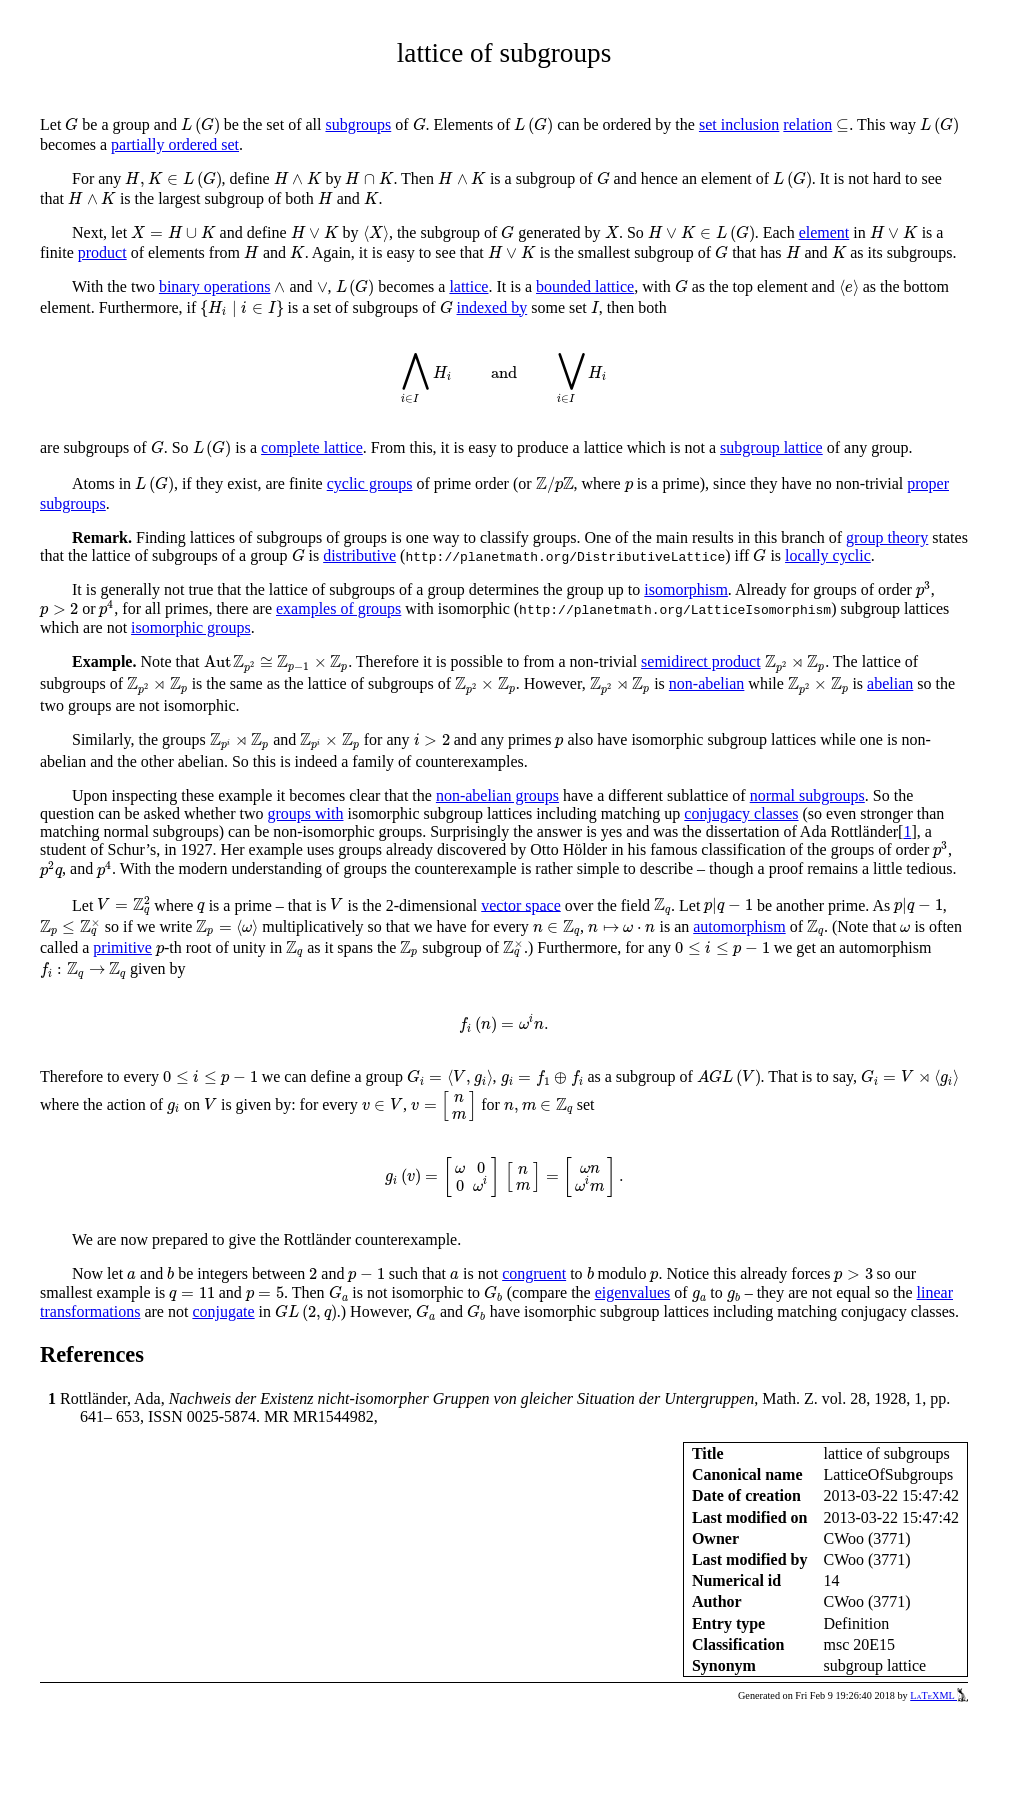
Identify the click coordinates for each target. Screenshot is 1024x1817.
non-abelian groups (497, 795)
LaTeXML (939, 1695)
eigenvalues (633, 1292)
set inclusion (739, 124)
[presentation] (71, 124)
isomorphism (686, 589)
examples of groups (338, 608)
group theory (887, 537)
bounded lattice (585, 286)
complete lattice (312, 447)
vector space (521, 904)
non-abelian (707, 683)
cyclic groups (370, 483)
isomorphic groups (191, 627)
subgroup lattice (771, 447)
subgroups (358, 124)
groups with (305, 813)
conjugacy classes (741, 813)
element (824, 232)
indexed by (492, 307)
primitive (122, 947)
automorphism (739, 926)
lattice (468, 286)
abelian (890, 683)
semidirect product (701, 661)
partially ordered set (175, 144)
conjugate (223, 1311)
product (102, 252)
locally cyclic (828, 555)
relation (807, 124)
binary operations (215, 286)
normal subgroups (807, 795)
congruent (534, 1273)
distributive (359, 555)
